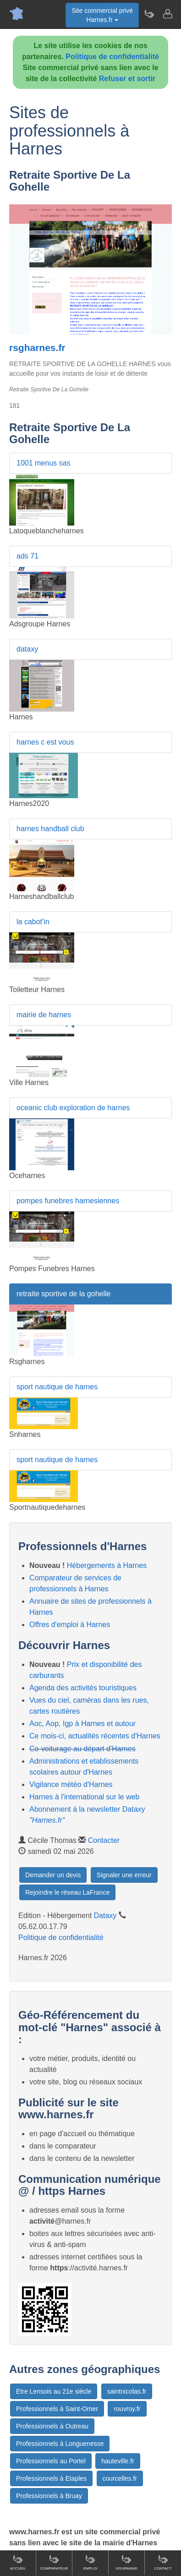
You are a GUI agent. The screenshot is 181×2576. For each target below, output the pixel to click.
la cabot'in (32, 922)
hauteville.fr (117, 2461)
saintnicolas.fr (127, 2391)
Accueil (18, 2562)
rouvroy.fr (127, 2408)
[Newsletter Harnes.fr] (149, 13)
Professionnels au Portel (51, 2461)
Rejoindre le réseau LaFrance (67, 1892)
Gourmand (126, 2562)
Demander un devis (53, 1875)
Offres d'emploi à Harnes (69, 1624)
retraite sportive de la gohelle (63, 1294)
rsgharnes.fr (37, 347)
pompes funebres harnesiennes (67, 1201)
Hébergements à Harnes (107, 1565)
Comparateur (54, 2562)
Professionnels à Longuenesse (60, 2443)
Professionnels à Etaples (51, 2478)
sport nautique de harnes (57, 1387)
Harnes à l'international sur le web (84, 1797)
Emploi (90, 2562)
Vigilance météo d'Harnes (71, 1784)
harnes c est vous (45, 742)
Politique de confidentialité (112, 56)
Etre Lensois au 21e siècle (53, 2391)
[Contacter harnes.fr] (167, 13)
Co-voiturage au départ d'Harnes (82, 1749)
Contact (162, 2562)
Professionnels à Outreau (52, 2426)
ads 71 (27, 556)
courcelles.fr (120, 2478)
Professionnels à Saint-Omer (57, 2408)
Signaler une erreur (124, 1875)
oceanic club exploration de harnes (73, 1108)
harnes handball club (50, 829)
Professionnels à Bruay (49, 2495)
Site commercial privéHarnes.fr (102, 15)
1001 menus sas (43, 463)
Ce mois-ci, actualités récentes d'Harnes (94, 1736)
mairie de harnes (43, 1015)
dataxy (27, 649)
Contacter (104, 1840)
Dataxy (105, 1915)
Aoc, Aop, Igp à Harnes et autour (82, 1723)
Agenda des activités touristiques (83, 1688)
